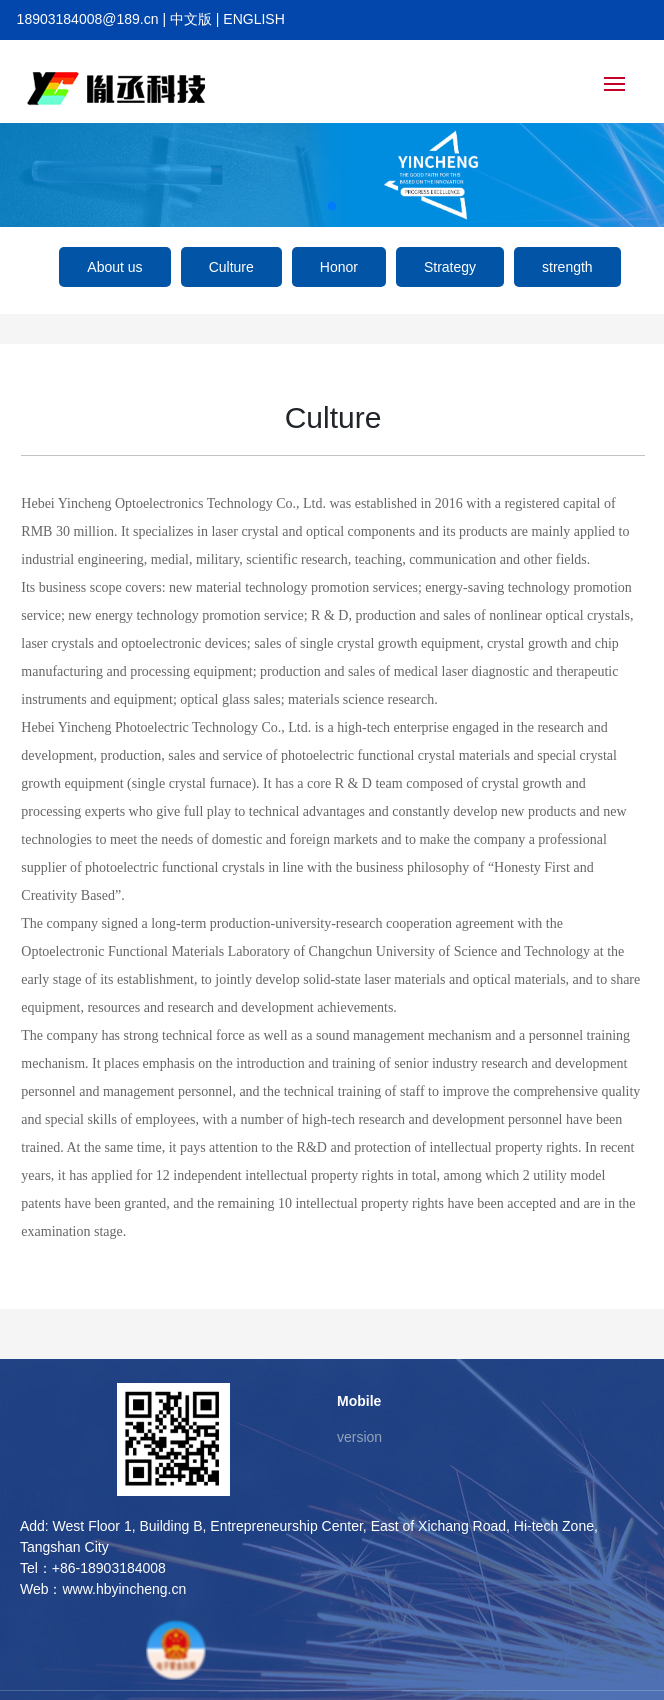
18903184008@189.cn (88, 19)
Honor (339, 267)
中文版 (191, 19)
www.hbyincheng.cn (124, 1589)
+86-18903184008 (109, 1568)
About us (114, 267)
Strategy (450, 267)
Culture (231, 267)
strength (567, 267)
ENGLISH (253, 19)
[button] (332, 206)
